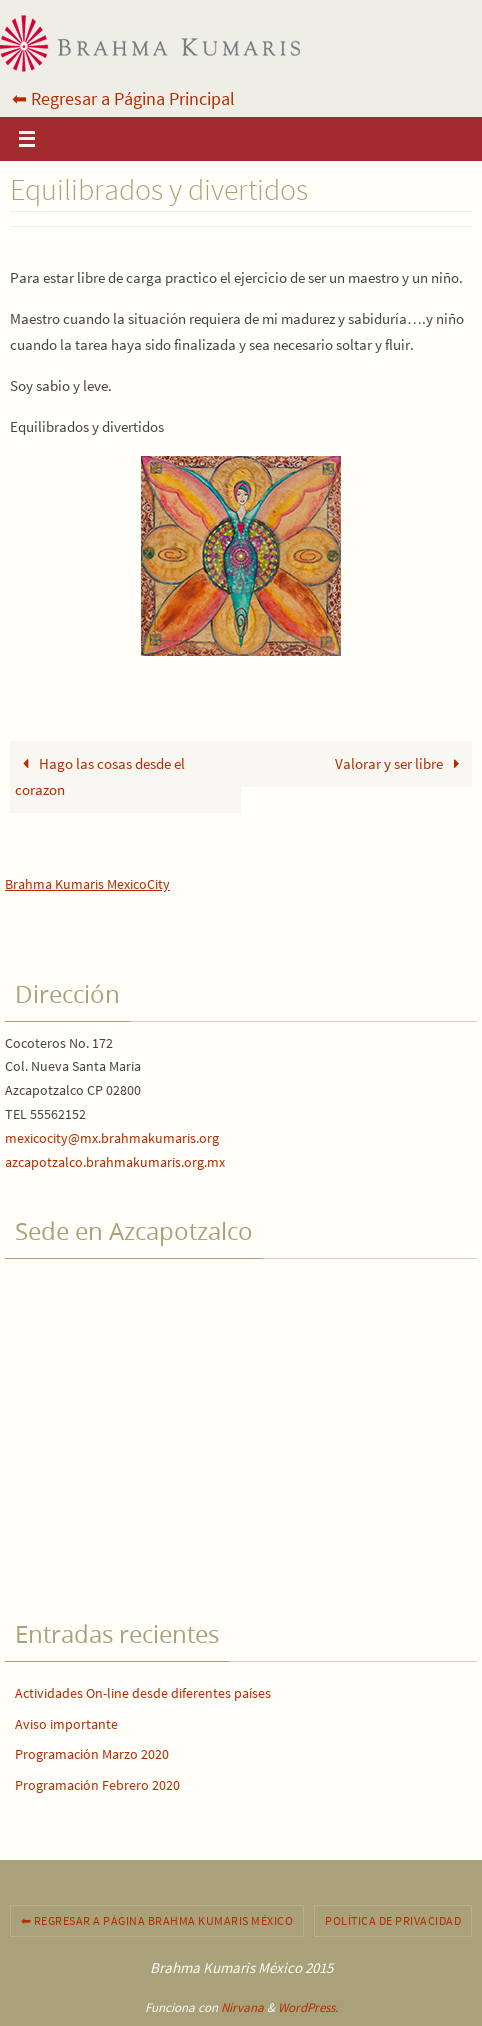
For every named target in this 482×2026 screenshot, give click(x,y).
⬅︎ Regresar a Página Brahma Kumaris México (157, 1920)
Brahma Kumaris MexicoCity (87, 884)
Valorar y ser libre (401, 763)
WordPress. (308, 2007)
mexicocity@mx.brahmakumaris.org (112, 1138)
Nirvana (242, 2007)
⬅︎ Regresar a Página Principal (123, 98)
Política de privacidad (393, 1920)
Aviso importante (66, 1724)
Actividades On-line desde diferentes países (143, 1693)
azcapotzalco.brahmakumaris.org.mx (115, 1162)
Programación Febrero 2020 (97, 1785)
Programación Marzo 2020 (92, 1754)
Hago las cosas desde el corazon (100, 776)
